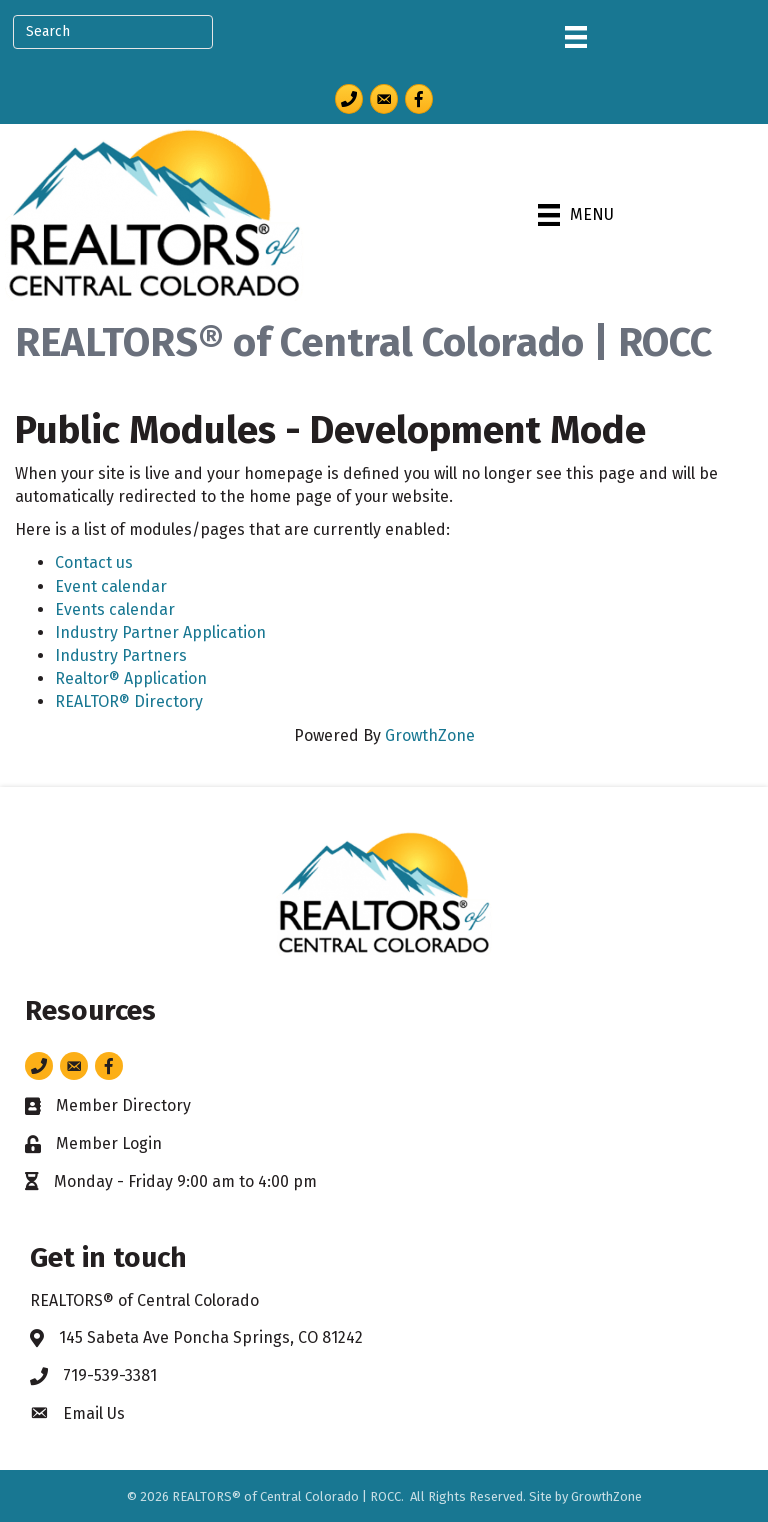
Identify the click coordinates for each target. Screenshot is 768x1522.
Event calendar (111, 586)
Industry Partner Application (160, 632)
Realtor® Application (131, 678)
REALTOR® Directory (129, 701)
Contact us (94, 562)
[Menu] (576, 37)
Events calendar (115, 609)
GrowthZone (430, 735)
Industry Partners (121, 655)
